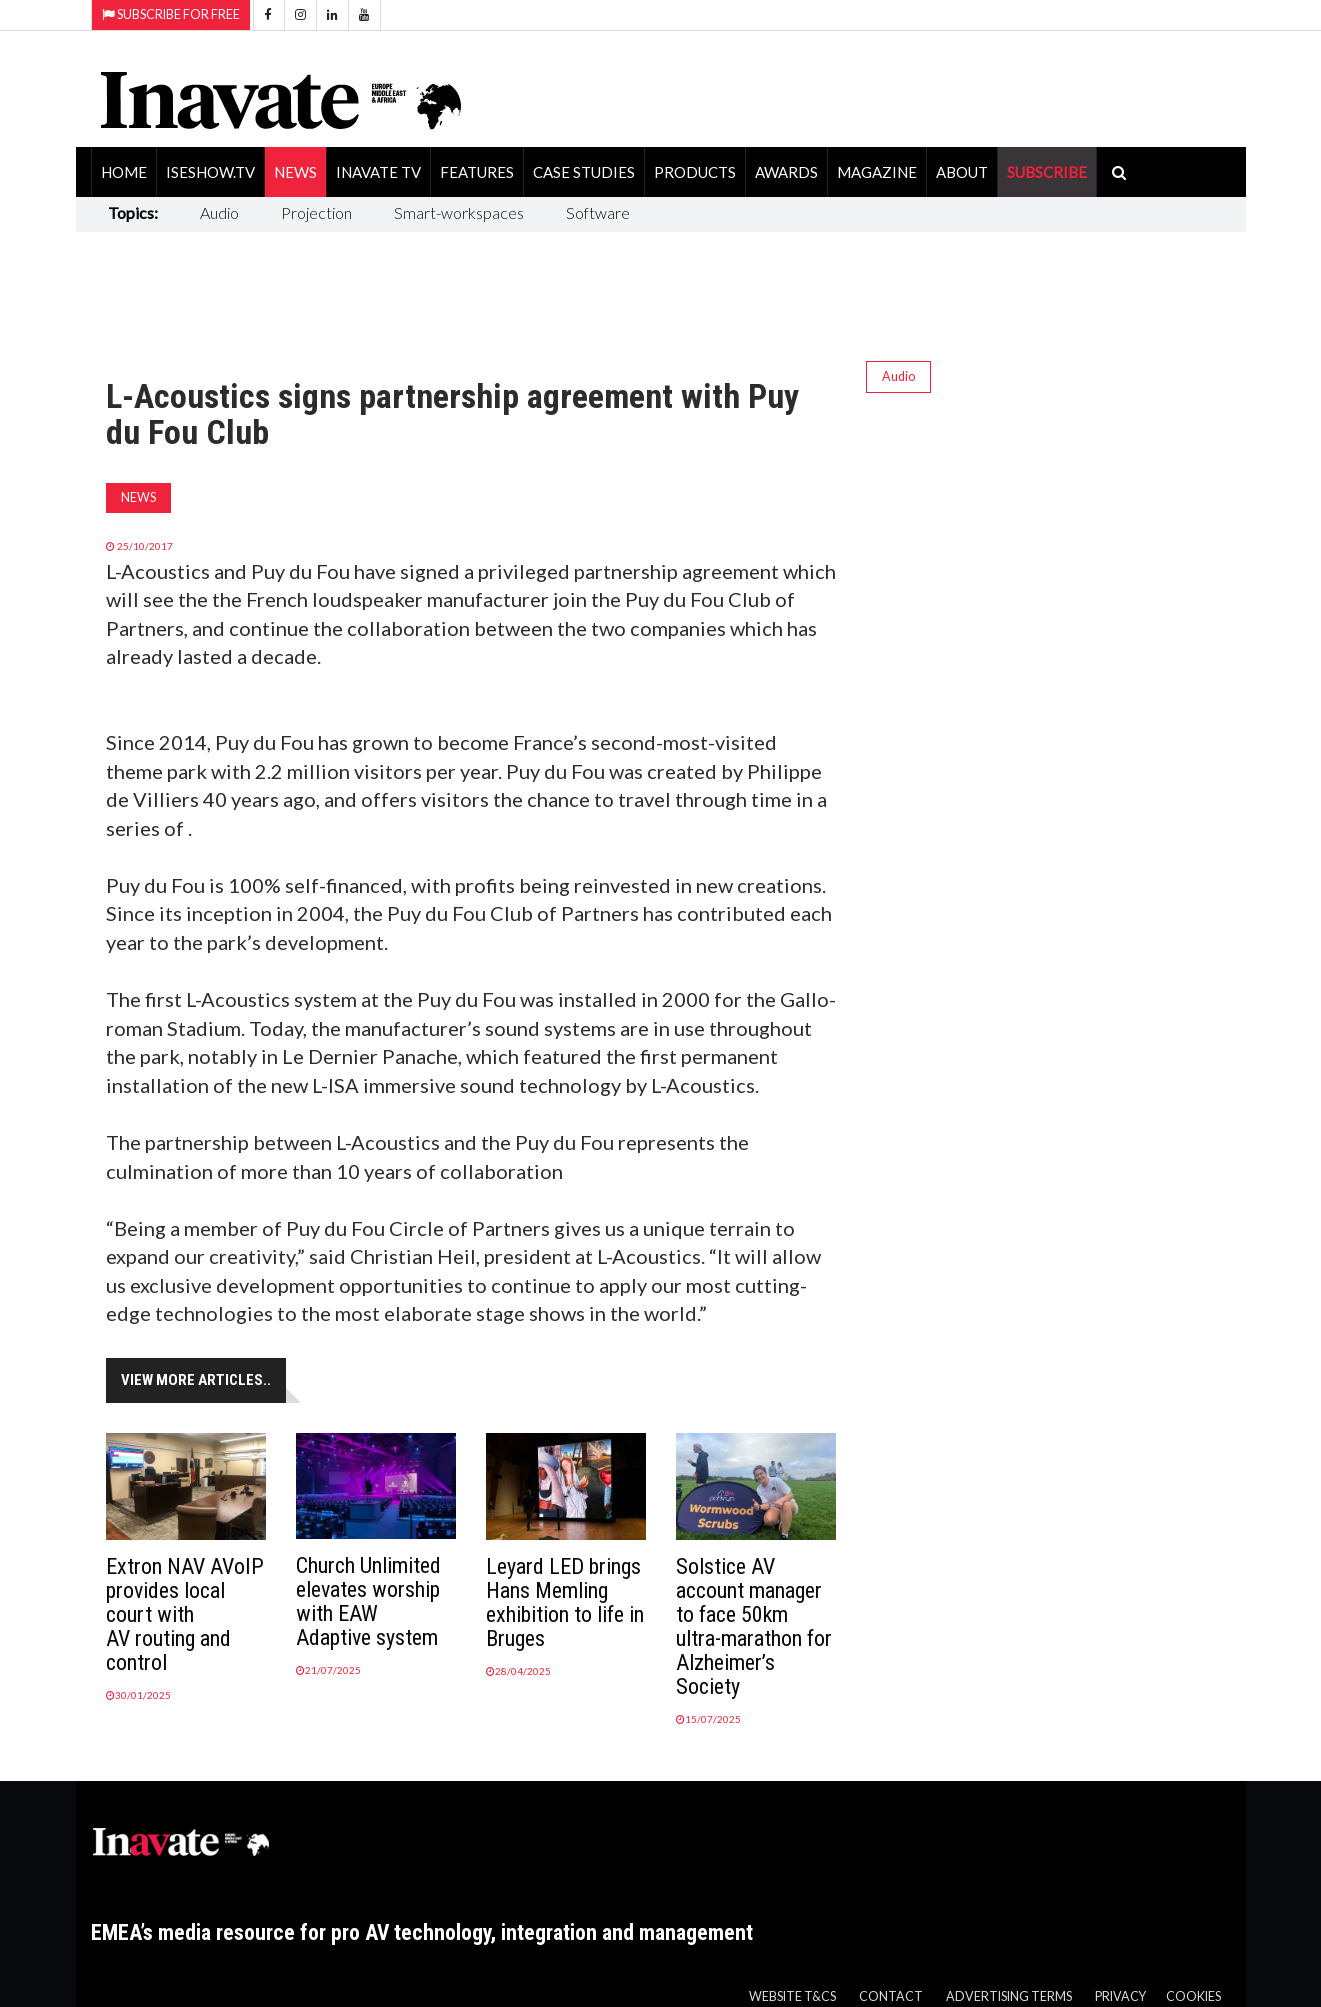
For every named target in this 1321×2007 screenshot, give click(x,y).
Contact (891, 1996)
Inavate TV (378, 172)
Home (124, 172)
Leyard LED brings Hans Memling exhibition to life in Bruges (565, 1602)
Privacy (1120, 1996)
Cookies (1193, 1996)
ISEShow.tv (210, 172)
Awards (786, 172)
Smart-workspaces (459, 212)
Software (598, 212)
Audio (219, 212)
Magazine (877, 172)
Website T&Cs (792, 1996)
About (962, 172)
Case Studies (584, 172)
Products (695, 172)
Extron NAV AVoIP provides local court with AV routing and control (185, 1614)
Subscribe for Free (171, 14)
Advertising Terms (1009, 1996)
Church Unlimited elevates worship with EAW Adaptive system (368, 1601)
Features (477, 172)
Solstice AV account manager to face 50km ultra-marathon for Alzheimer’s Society (754, 1626)
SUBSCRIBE (1047, 172)
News (295, 172)
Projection (316, 212)
